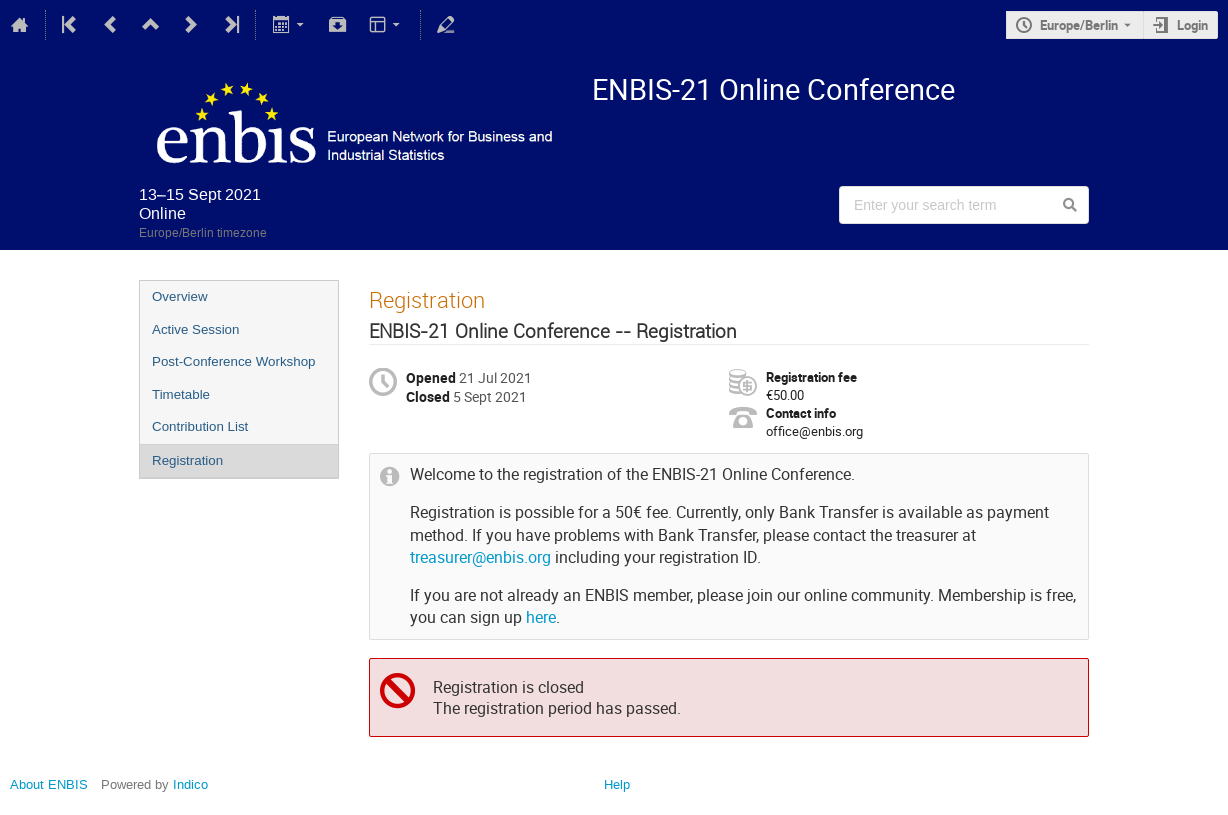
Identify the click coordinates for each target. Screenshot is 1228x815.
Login (1192, 25)
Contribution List (200, 426)
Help (617, 784)
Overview (180, 296)
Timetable (181, 394)
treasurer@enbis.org (480, 557)
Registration (187, 460)
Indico (190, 784)
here (541, 617)
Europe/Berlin (1079, 25)
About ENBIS (49, 784)
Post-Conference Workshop (233, 361)
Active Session (195, 329)
